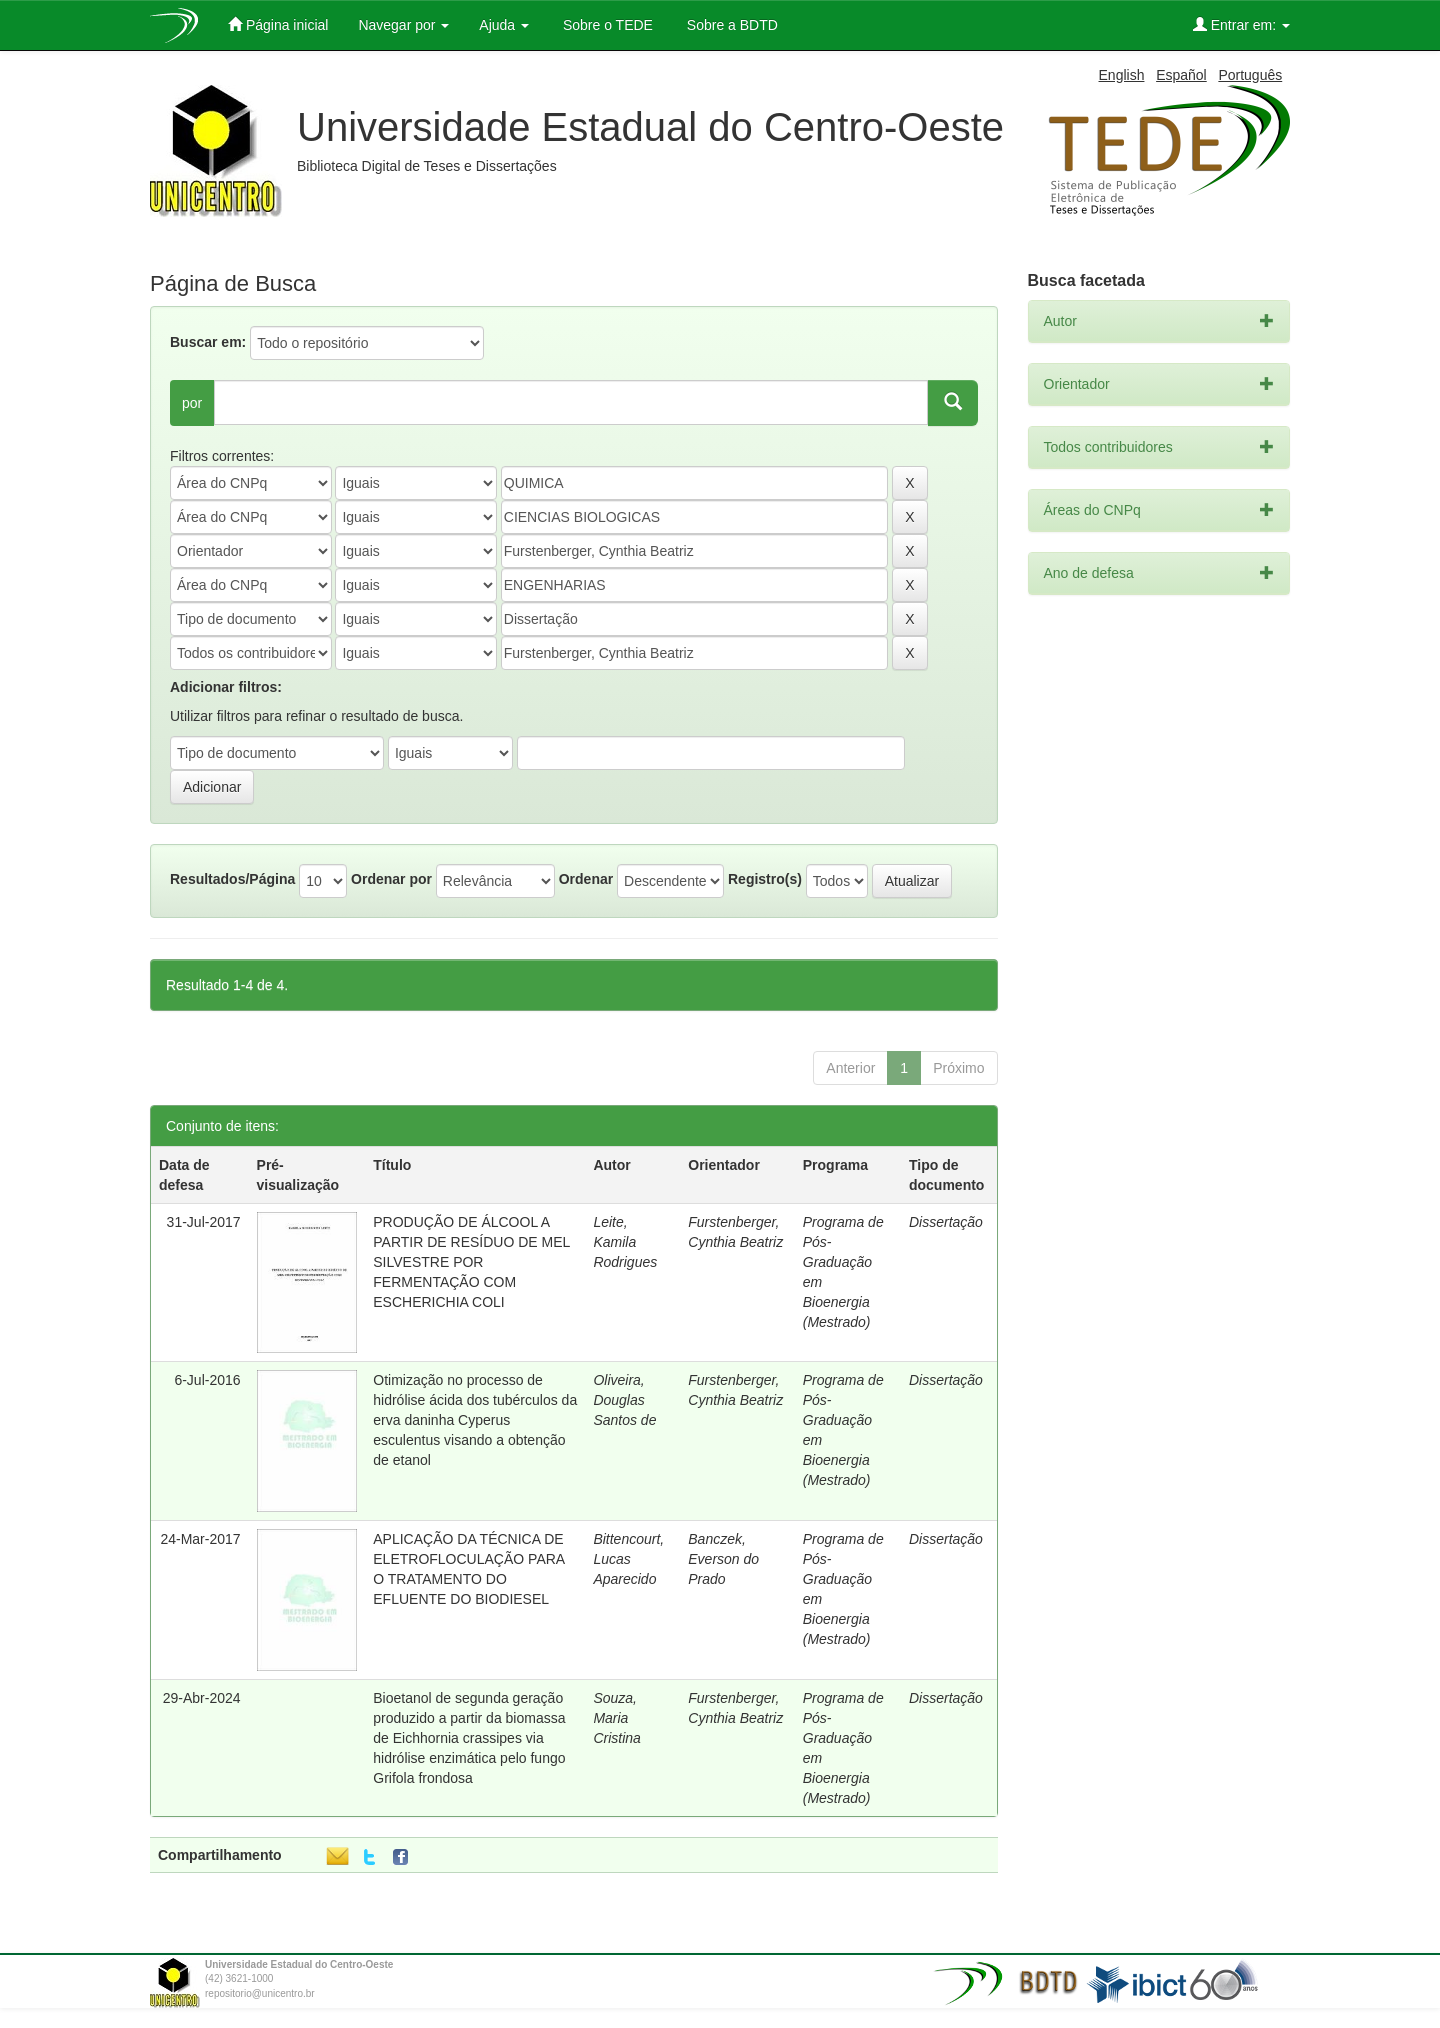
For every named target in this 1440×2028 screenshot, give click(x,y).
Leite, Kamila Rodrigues (625, 1242)
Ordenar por (391, 879)
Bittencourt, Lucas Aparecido (628, 1559)
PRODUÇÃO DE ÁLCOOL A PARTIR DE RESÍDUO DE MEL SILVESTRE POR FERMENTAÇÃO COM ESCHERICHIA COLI (471, 1262)
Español (1181, 75)
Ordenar (586, 879)
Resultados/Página (232, 879)
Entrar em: (1241, 24)
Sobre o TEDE (606, 25)
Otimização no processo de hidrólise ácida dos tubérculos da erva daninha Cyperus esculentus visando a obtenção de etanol (475, 1420)
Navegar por (403, 25)
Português (1250, 75)
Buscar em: (208, 342)
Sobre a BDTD (730, 25)
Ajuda (504, 25)
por (192, 403)
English (1122, 75)
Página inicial (278, 24)
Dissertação (946, 1222)
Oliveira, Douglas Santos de (624, 1400)
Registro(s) (765, 879)
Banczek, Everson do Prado (723, 1559)
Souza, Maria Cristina (616, 1718)
